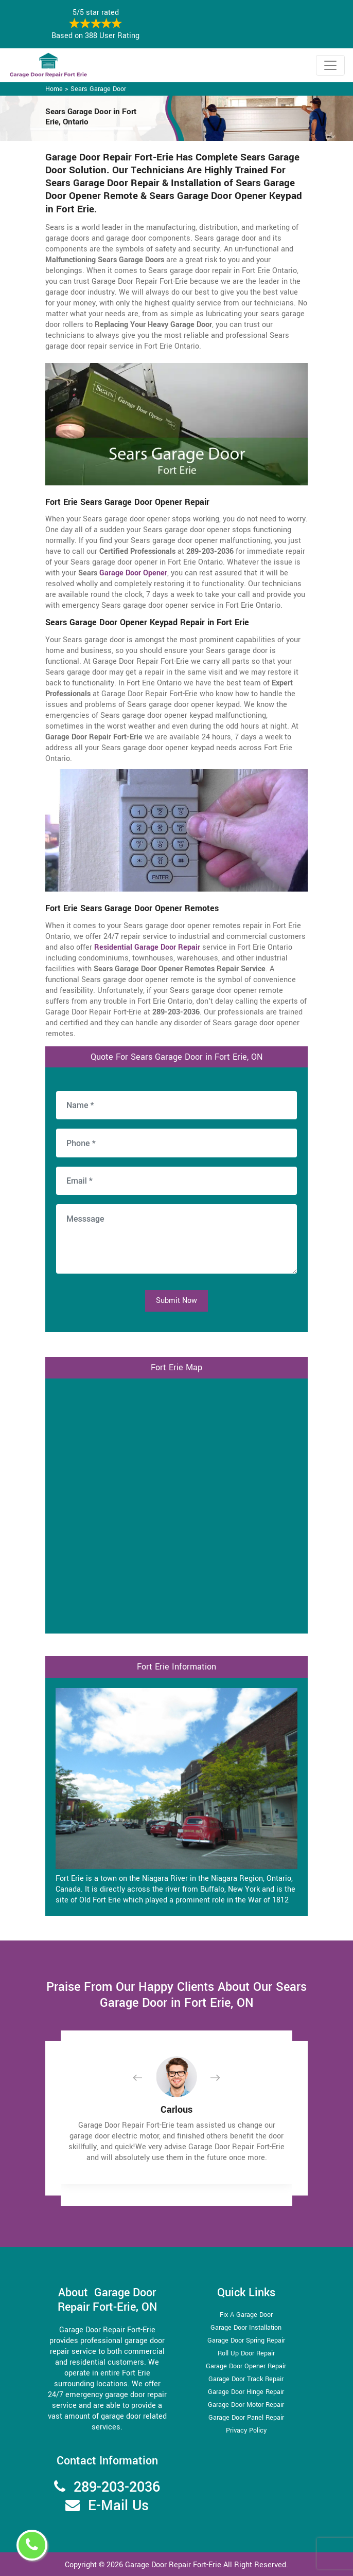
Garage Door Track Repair (246, 2379)
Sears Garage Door (98, 89)
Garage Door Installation (245, 2327)
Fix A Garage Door (246, 2314)
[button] (145, 2077)
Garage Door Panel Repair (246, 2417)
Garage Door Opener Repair (246, 2366)
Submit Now (176, 1300)
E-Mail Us (118, 2506)
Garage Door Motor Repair (246, 2404)
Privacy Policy (246, 2430)
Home (54, 89)
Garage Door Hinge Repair (246, 2392)
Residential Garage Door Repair (147, 947)
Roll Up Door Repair (246, 2353)
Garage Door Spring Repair (246, 2340)
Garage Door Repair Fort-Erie (173, 2565)
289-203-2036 (117, 2487)
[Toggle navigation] (330, 65)
